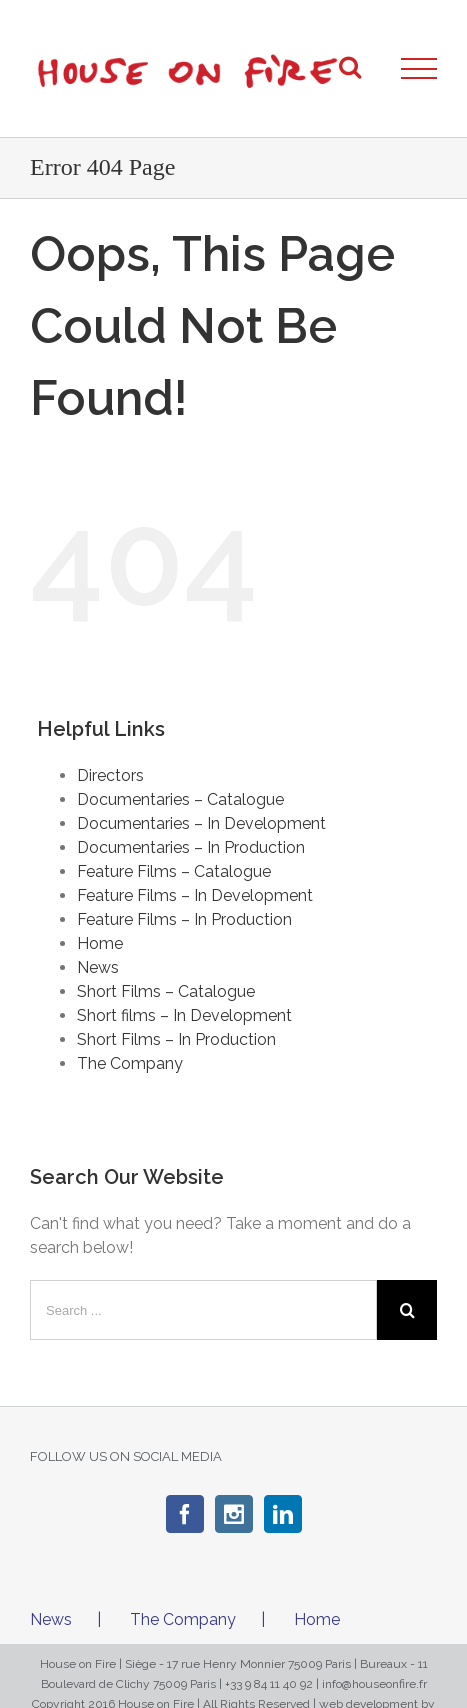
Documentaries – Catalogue (180, 799)
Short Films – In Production (176, 1039)
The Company (130, 1063)
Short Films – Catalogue (166, 991)
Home (100, 943)
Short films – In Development (184, 1015)
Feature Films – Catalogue (174, 871)
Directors (110, 775)
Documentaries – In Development (201, 823)
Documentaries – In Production (191, 847)
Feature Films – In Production (184, 919)
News (98, 967)
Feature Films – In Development (195, 895)
